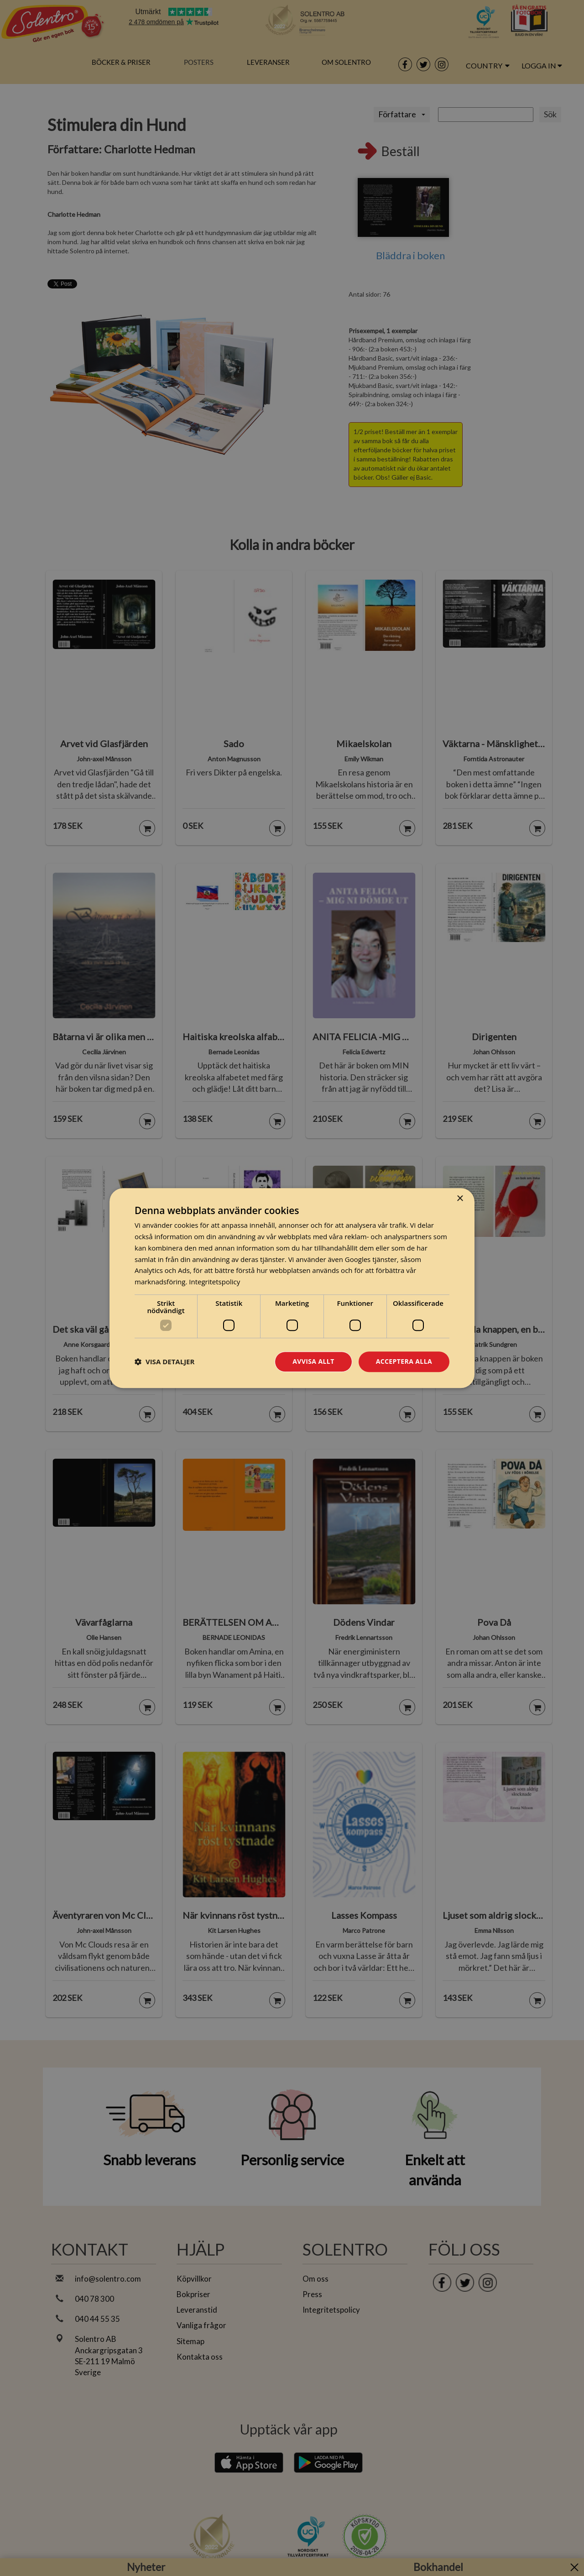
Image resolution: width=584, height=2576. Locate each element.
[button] (164, 1361)
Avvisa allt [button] (313, 1361)
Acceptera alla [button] (404, 1361)
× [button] (459, 1198)
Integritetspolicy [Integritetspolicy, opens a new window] (214, 1281)
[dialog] (292, 1288)
